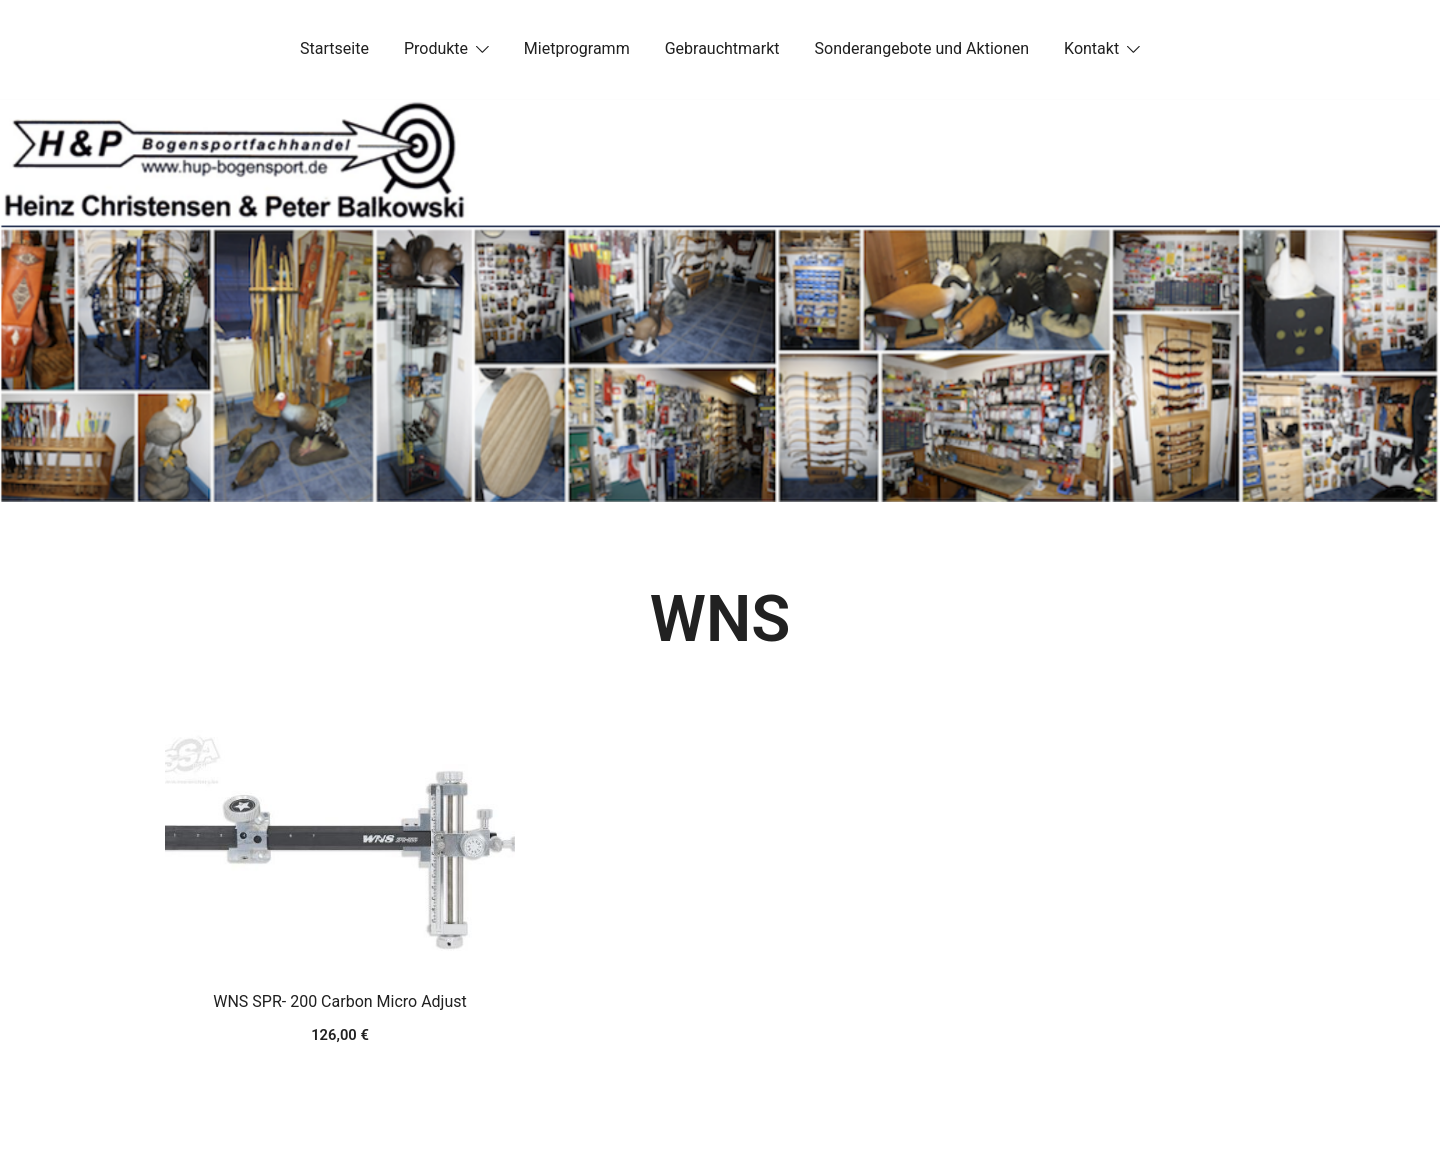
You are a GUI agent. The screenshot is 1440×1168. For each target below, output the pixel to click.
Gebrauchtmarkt (722, 48)
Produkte (436, 48)
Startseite (334, 48)
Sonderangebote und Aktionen (922, 48)
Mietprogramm (577, 48)
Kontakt (1091, 48)
